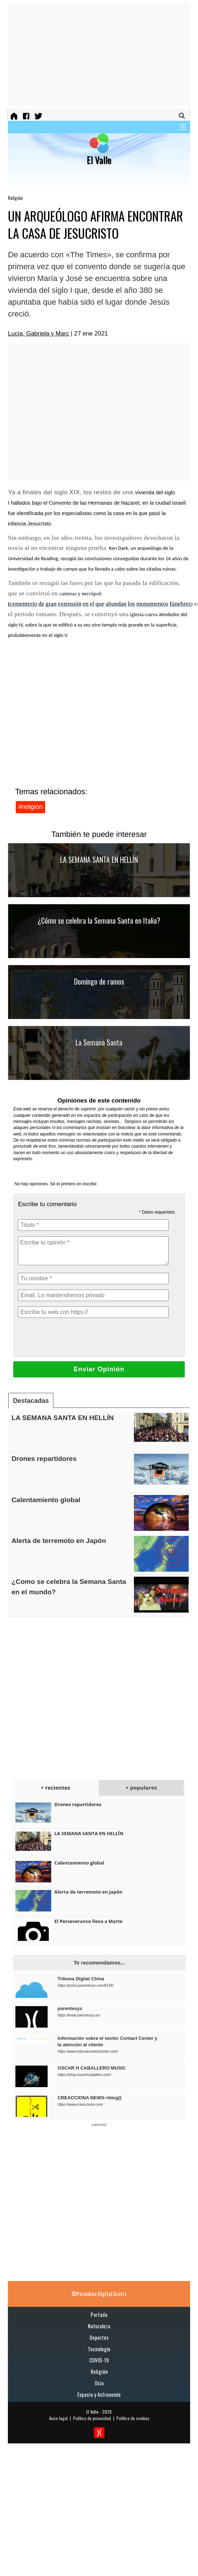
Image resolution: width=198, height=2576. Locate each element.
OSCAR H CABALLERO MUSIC (92, 2068)
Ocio (99, 2383)
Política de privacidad (92, 2418)
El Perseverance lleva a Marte (88, 1921)
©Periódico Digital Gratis (99, 2294)
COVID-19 (99, 2360)
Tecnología (99, 2349)
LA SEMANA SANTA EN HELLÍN (99, 859)
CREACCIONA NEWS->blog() (89, 2097)
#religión (30, 806)
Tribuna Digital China (81, 1978)
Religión (15, 197)
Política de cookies (132, 2418)
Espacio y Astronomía (99, 2394)
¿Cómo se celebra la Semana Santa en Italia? (99, 920)
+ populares (141, 1787)
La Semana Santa (99, 1042)
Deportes (99, 2337)
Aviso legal (58, 2418)
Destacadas (31, 1400)
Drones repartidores (44, 1458)
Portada (99, 2314)
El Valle (92, 2412)
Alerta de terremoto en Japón (58, 1540)
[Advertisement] (72, 54)
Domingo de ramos (99, 981)
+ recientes (55, 1787)
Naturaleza (99, 2326)
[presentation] (72, 1337)
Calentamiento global (45, 1500)
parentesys (70, 2008)
